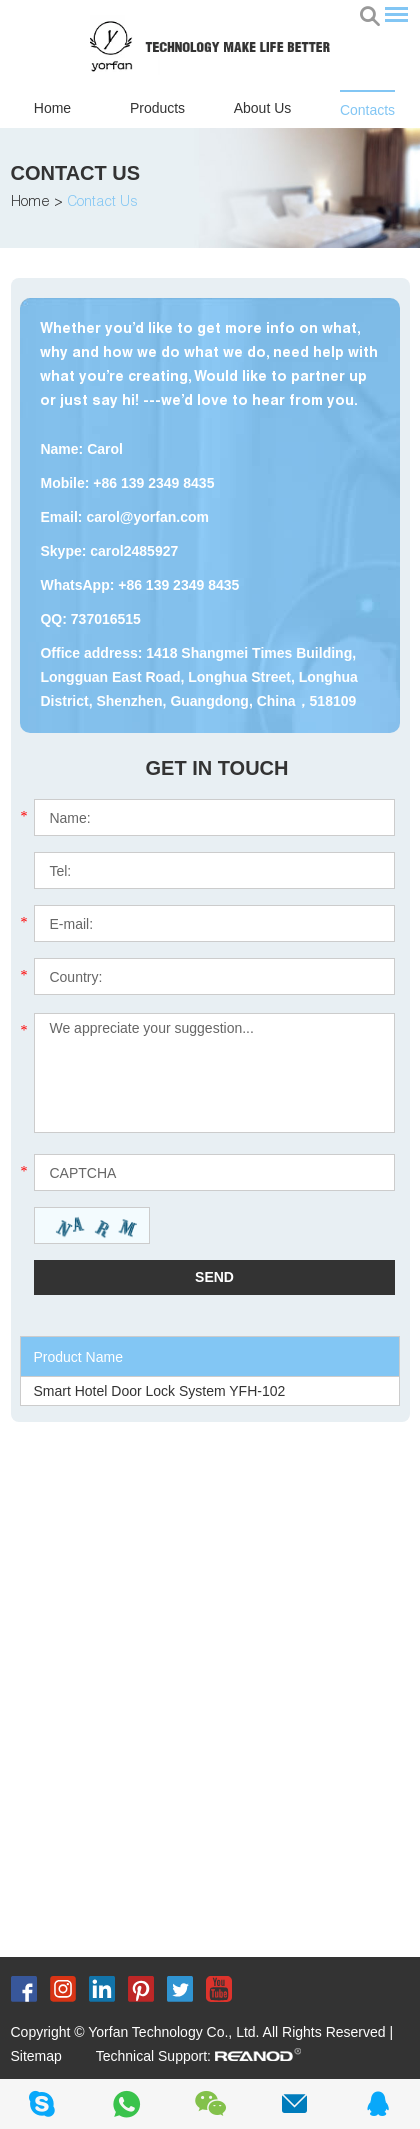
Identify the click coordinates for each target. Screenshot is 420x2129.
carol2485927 (134, 551)
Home (52, 108)
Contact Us (76, 173)
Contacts (367, 110)
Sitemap (36, 2056)
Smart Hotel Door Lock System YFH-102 (159, 1391)
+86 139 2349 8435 (178, 585)
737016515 (106, 619)
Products (157, 108)
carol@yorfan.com (147, 517)
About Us (263, 108)
